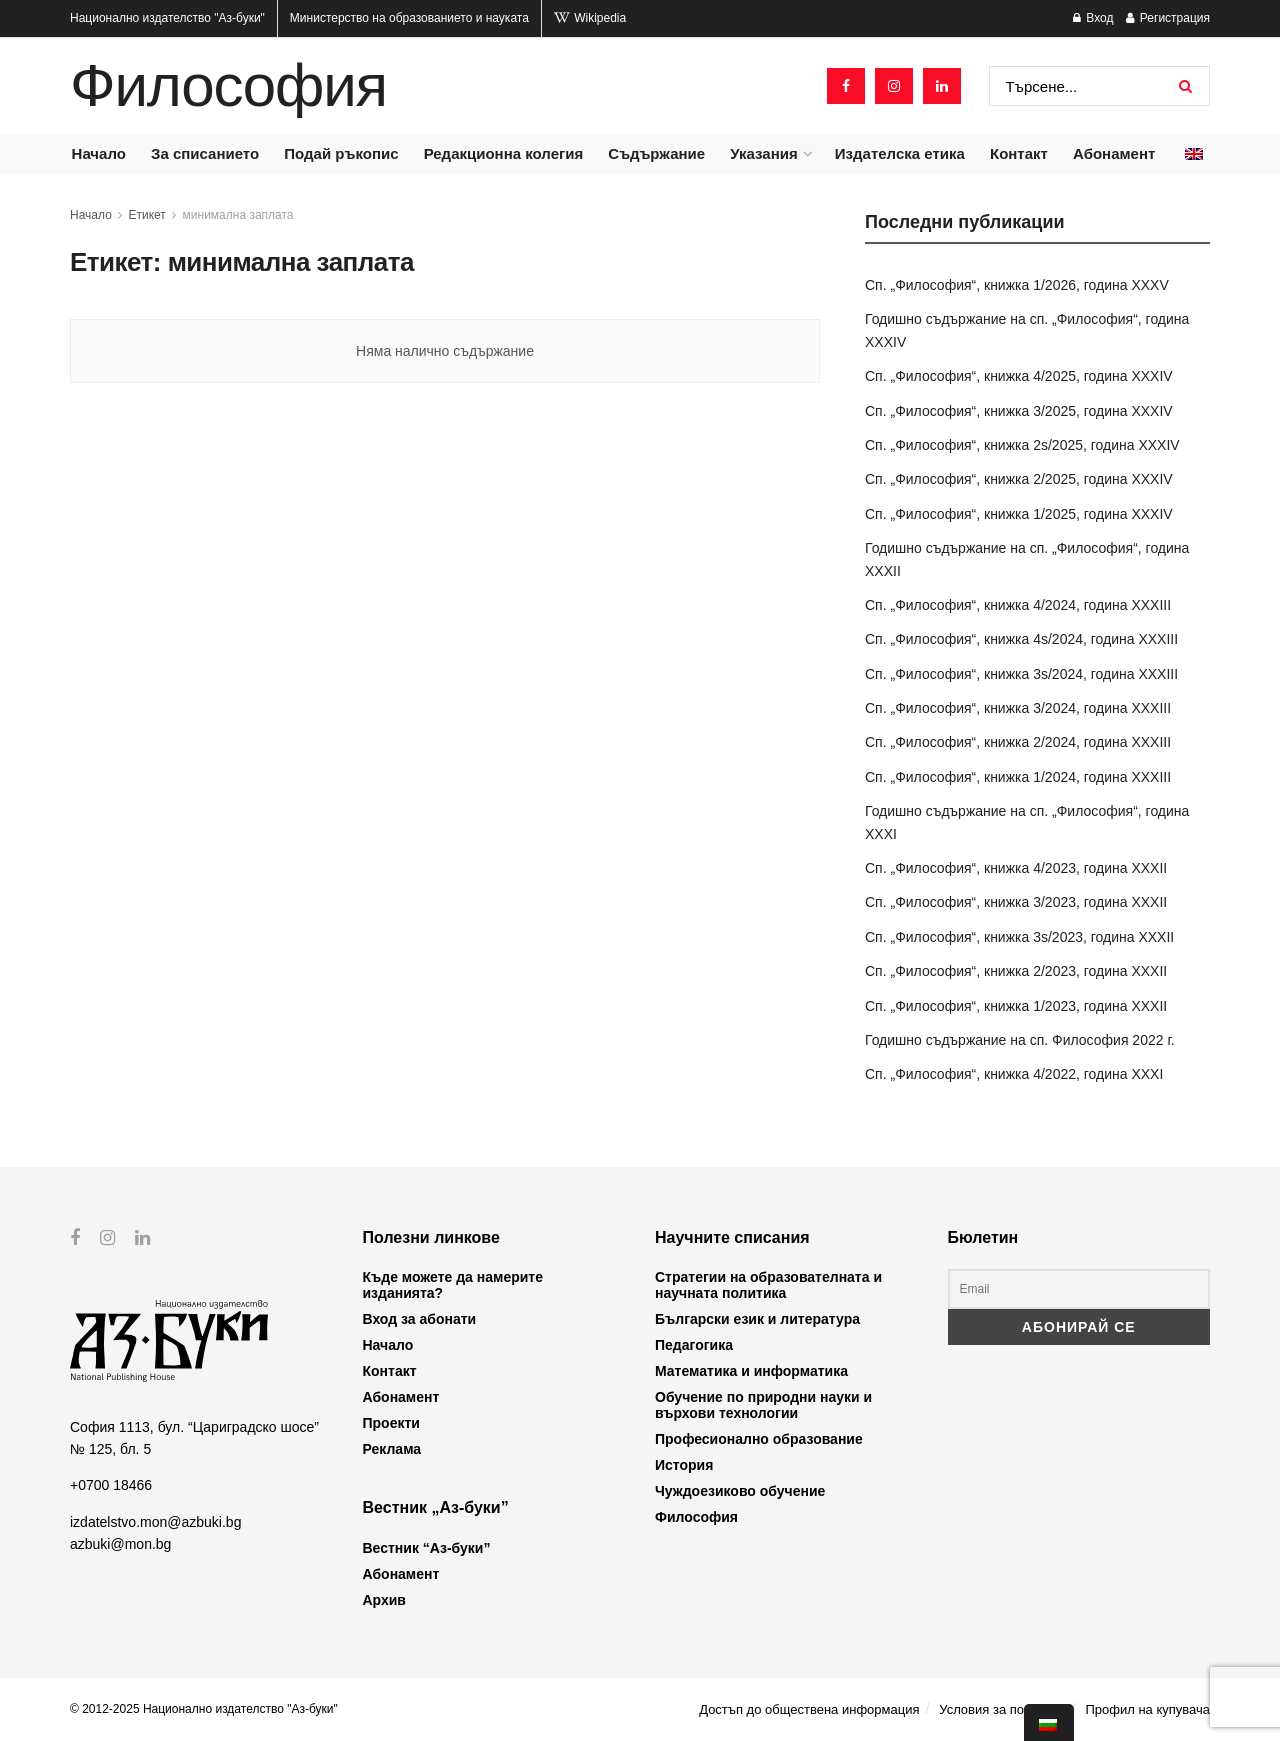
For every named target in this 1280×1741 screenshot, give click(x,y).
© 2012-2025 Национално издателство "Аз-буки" (204, 1709)
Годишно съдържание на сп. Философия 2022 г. (1020, 1040)
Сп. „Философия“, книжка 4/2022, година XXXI (1014, 1074)
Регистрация (1168, 18)
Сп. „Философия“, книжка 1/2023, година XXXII (1016, 1006)
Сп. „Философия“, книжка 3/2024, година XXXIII (1018, 708)
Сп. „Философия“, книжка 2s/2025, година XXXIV (1022, 445)
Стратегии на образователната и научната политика (768, 1285)
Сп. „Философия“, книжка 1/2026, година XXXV (1017, 285)
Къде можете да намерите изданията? (453, 1285)
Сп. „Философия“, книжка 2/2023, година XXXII (1016, 971)
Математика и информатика (751, 1371)
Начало (99, 153)
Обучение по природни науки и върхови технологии (763, 1405)
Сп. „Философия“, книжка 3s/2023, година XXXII (1019, 937)
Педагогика (694, 1345)
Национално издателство (167, 18)
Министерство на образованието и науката (409, 18)
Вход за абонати (420, 1319)
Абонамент (1114, 153)
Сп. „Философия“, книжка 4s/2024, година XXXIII (1021, 639)
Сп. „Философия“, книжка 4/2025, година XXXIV (1019, 376)
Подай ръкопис (341, 153)
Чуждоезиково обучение (740, 1491)
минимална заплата (238, 215)
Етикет (147, 215)
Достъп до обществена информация (809, 1709)
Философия (228, 86)
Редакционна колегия (504, 153)
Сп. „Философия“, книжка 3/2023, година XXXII (1016, 902)
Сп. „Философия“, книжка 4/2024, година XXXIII (1018, 605)
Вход (1093, 18)
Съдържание (656, 153)
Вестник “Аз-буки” (427, 1548)
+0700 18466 (111, 1485)
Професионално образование (759, 1439)
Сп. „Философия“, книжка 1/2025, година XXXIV (1019, 514)
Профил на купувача (1147, 1709)
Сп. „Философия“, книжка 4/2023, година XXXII (1016, 868)
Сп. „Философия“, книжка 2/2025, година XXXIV (1019, 479)
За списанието (205, 153)
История (684, 1465)
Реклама (392, 1449)
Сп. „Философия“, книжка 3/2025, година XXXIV (1019, 411)
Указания (763, 153)
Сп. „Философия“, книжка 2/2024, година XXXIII (1018, 742)
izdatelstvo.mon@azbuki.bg (155, 1521)
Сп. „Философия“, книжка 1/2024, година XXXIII (1018, 777)
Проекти (391, 1423)
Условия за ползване (1002, 1709)
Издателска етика (900, 153)
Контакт (1019, 153)
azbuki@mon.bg (120, 1544)
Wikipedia (590, 18)
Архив (384, 1600)
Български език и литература (757, 1319)
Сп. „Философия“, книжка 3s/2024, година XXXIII (1021, 674)
